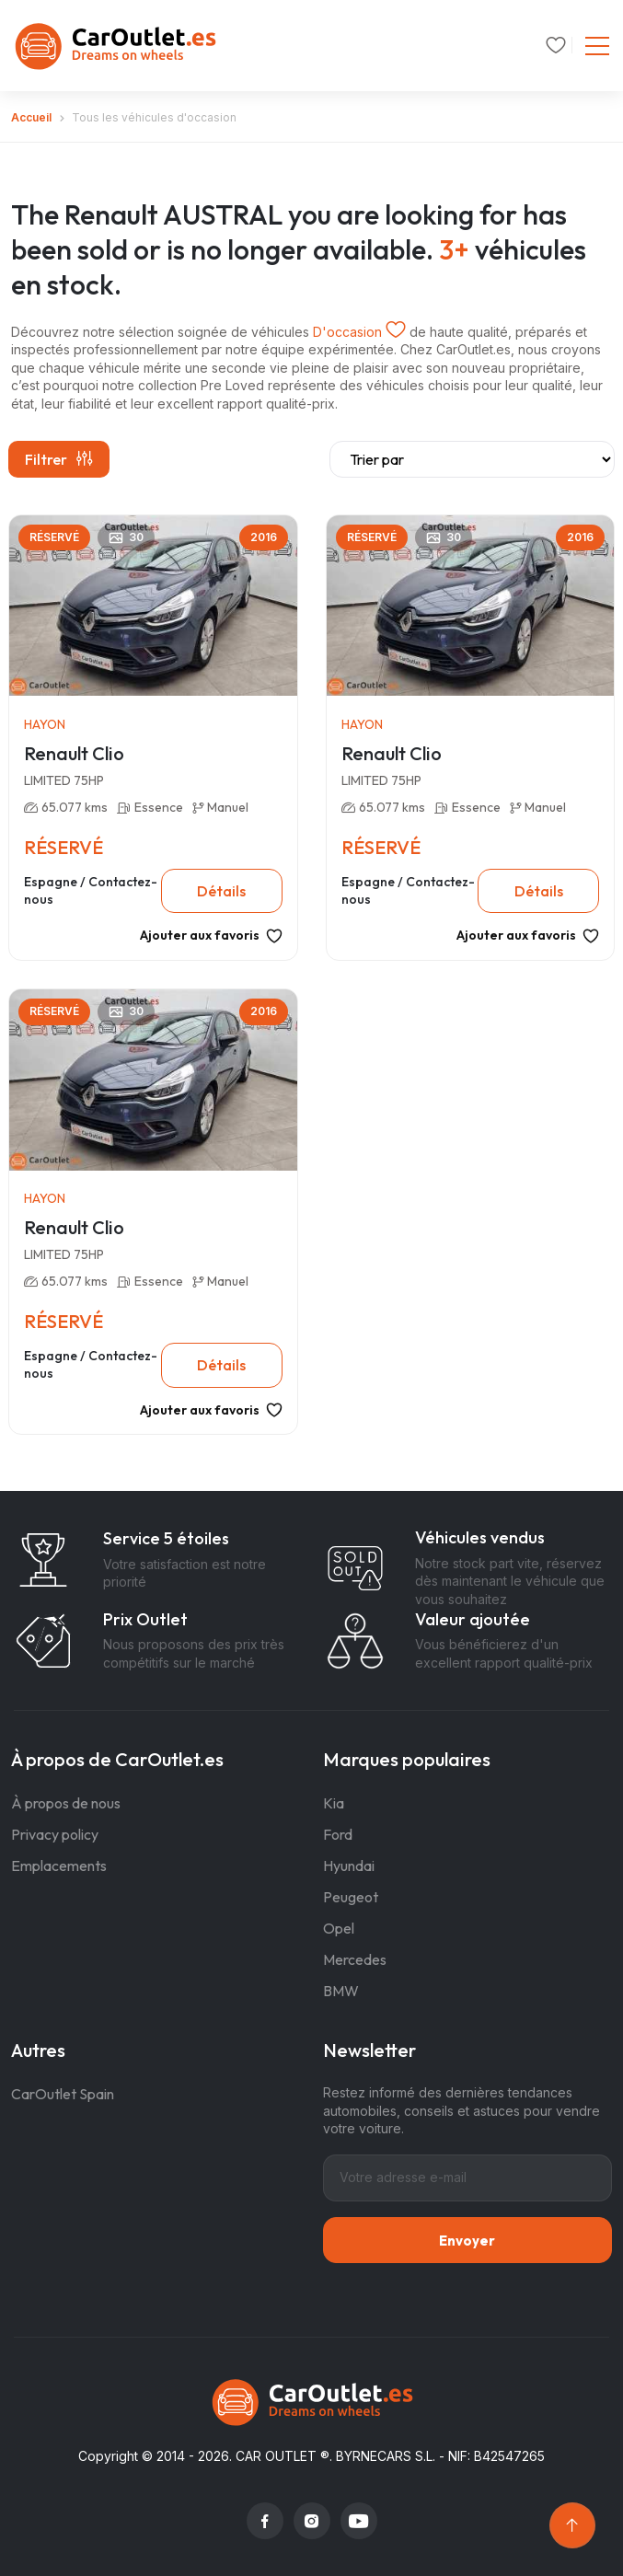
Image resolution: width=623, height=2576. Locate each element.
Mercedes (354, 1959)
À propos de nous (66, 1803)
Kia (333, 1803)
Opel (338, 1928)
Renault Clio (74, 753)
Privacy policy (54, 1834)
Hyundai (349, 1865)
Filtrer (59, 459)
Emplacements (59, 1865)
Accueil (31, 117)
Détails (221, 891)
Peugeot (350, 1897)
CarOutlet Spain (62, 2094)
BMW (341, 1990)
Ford (337, 1834)
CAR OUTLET (276, 2456)
